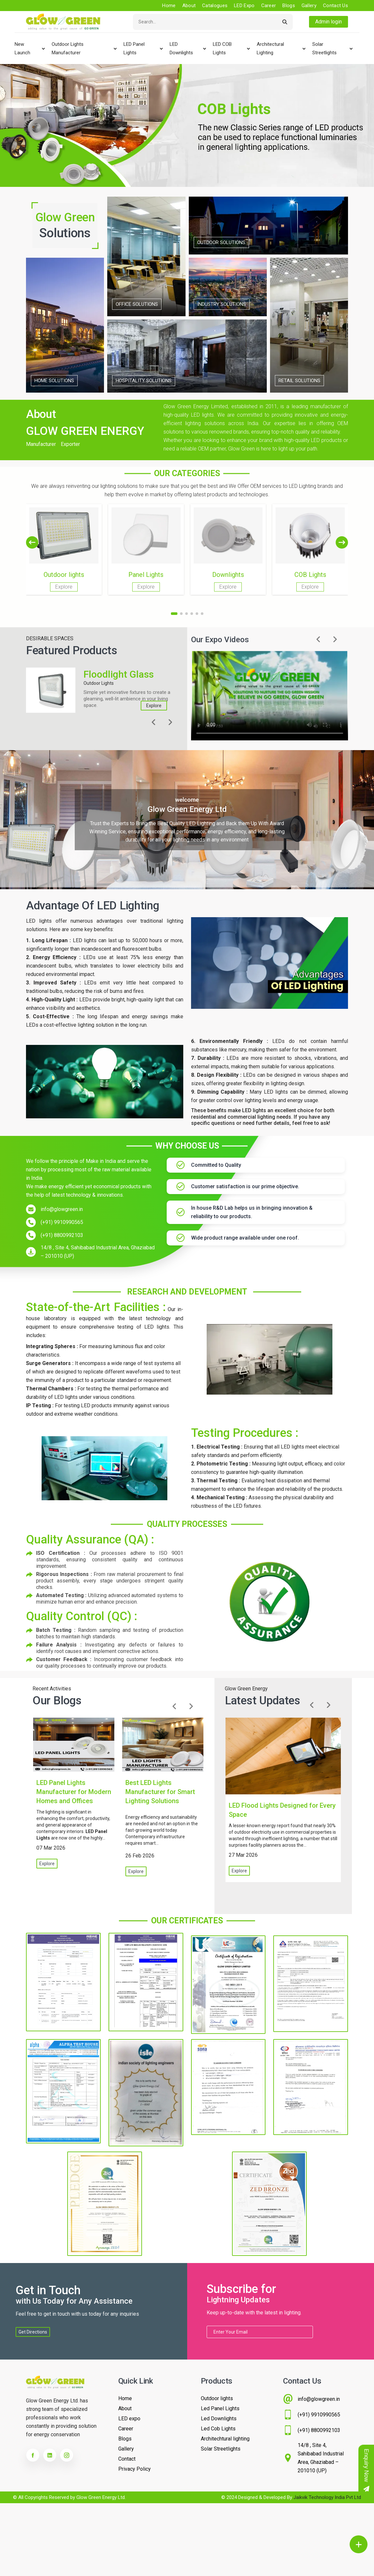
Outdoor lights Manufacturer (68, 48)
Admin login (328, 22)
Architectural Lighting (270, 48)
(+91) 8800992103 (62, 1235)
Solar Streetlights (324, 48)
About (189, 5)
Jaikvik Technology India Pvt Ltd (327, 2497)
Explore (153, 705)
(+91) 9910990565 (62, 1222)
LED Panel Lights (134, 48)
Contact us (335, 5)
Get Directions (33, 2332)
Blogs (288, 5)
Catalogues (214, 5)
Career (268, 5)
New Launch (22, 48)
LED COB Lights (222, 48)
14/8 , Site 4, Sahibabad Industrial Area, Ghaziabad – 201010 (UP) (98, 1251)
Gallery (309, 5)
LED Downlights (181, 48)
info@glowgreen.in (62, 1209)
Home (168, 5)
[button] (342, 542)
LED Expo (244, 5)
